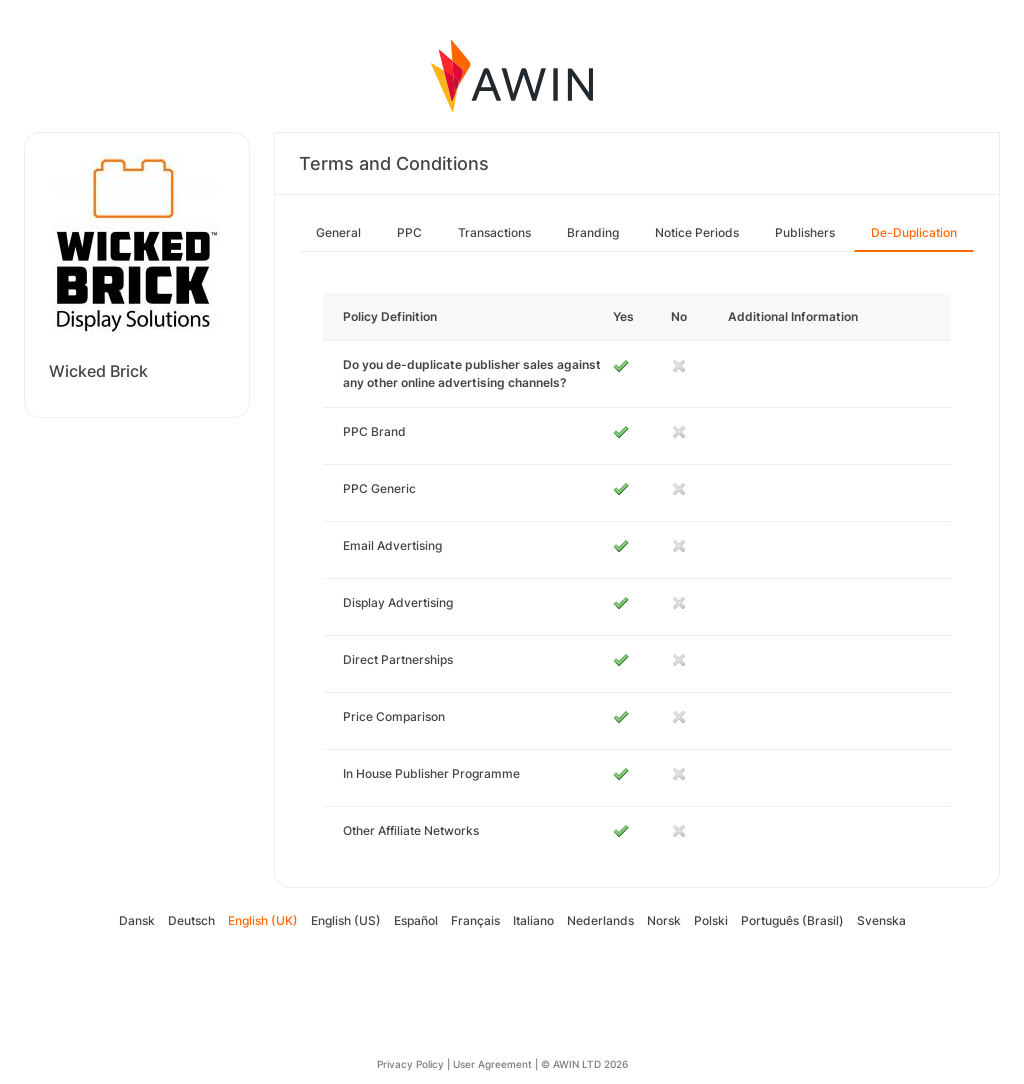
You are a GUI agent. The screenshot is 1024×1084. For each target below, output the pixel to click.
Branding (593, 232)
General (338, 232)
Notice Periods (697, 232)
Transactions (494, 232)
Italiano (533, 920)
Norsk (664, 920)
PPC (409, 232)
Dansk (137, 920)
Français (475, 920)
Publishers (805, 232)
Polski (711, 920)
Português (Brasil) (792, 920)
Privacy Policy (410, 1064)
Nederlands (600, 920)
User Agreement (492, 1064)
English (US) (346, 920)
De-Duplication (914, 232)
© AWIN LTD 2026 (584, 1064)
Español (416, 920)
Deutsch (191, 920)
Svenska (881, 920)
